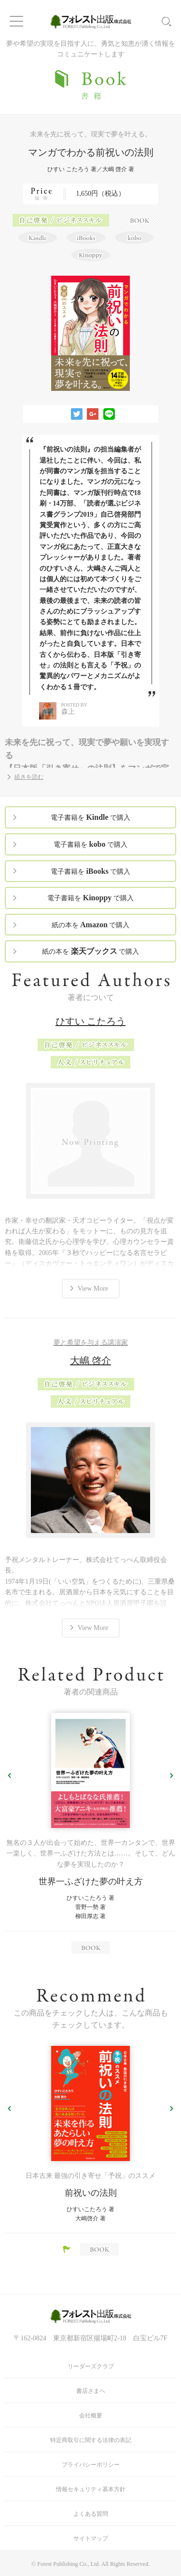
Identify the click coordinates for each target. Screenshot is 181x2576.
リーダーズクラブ (91, 2366)
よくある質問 (90, 2513)
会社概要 (90, 2415)
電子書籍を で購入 (90, 817)
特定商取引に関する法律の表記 (90, 2440)
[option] (90, 1833)
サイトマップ (90, 2538)
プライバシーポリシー (91, 2464)
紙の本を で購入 (91, 925)
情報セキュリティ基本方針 (90, 2489)
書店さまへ (90, 2391)
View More (93, 1288)
